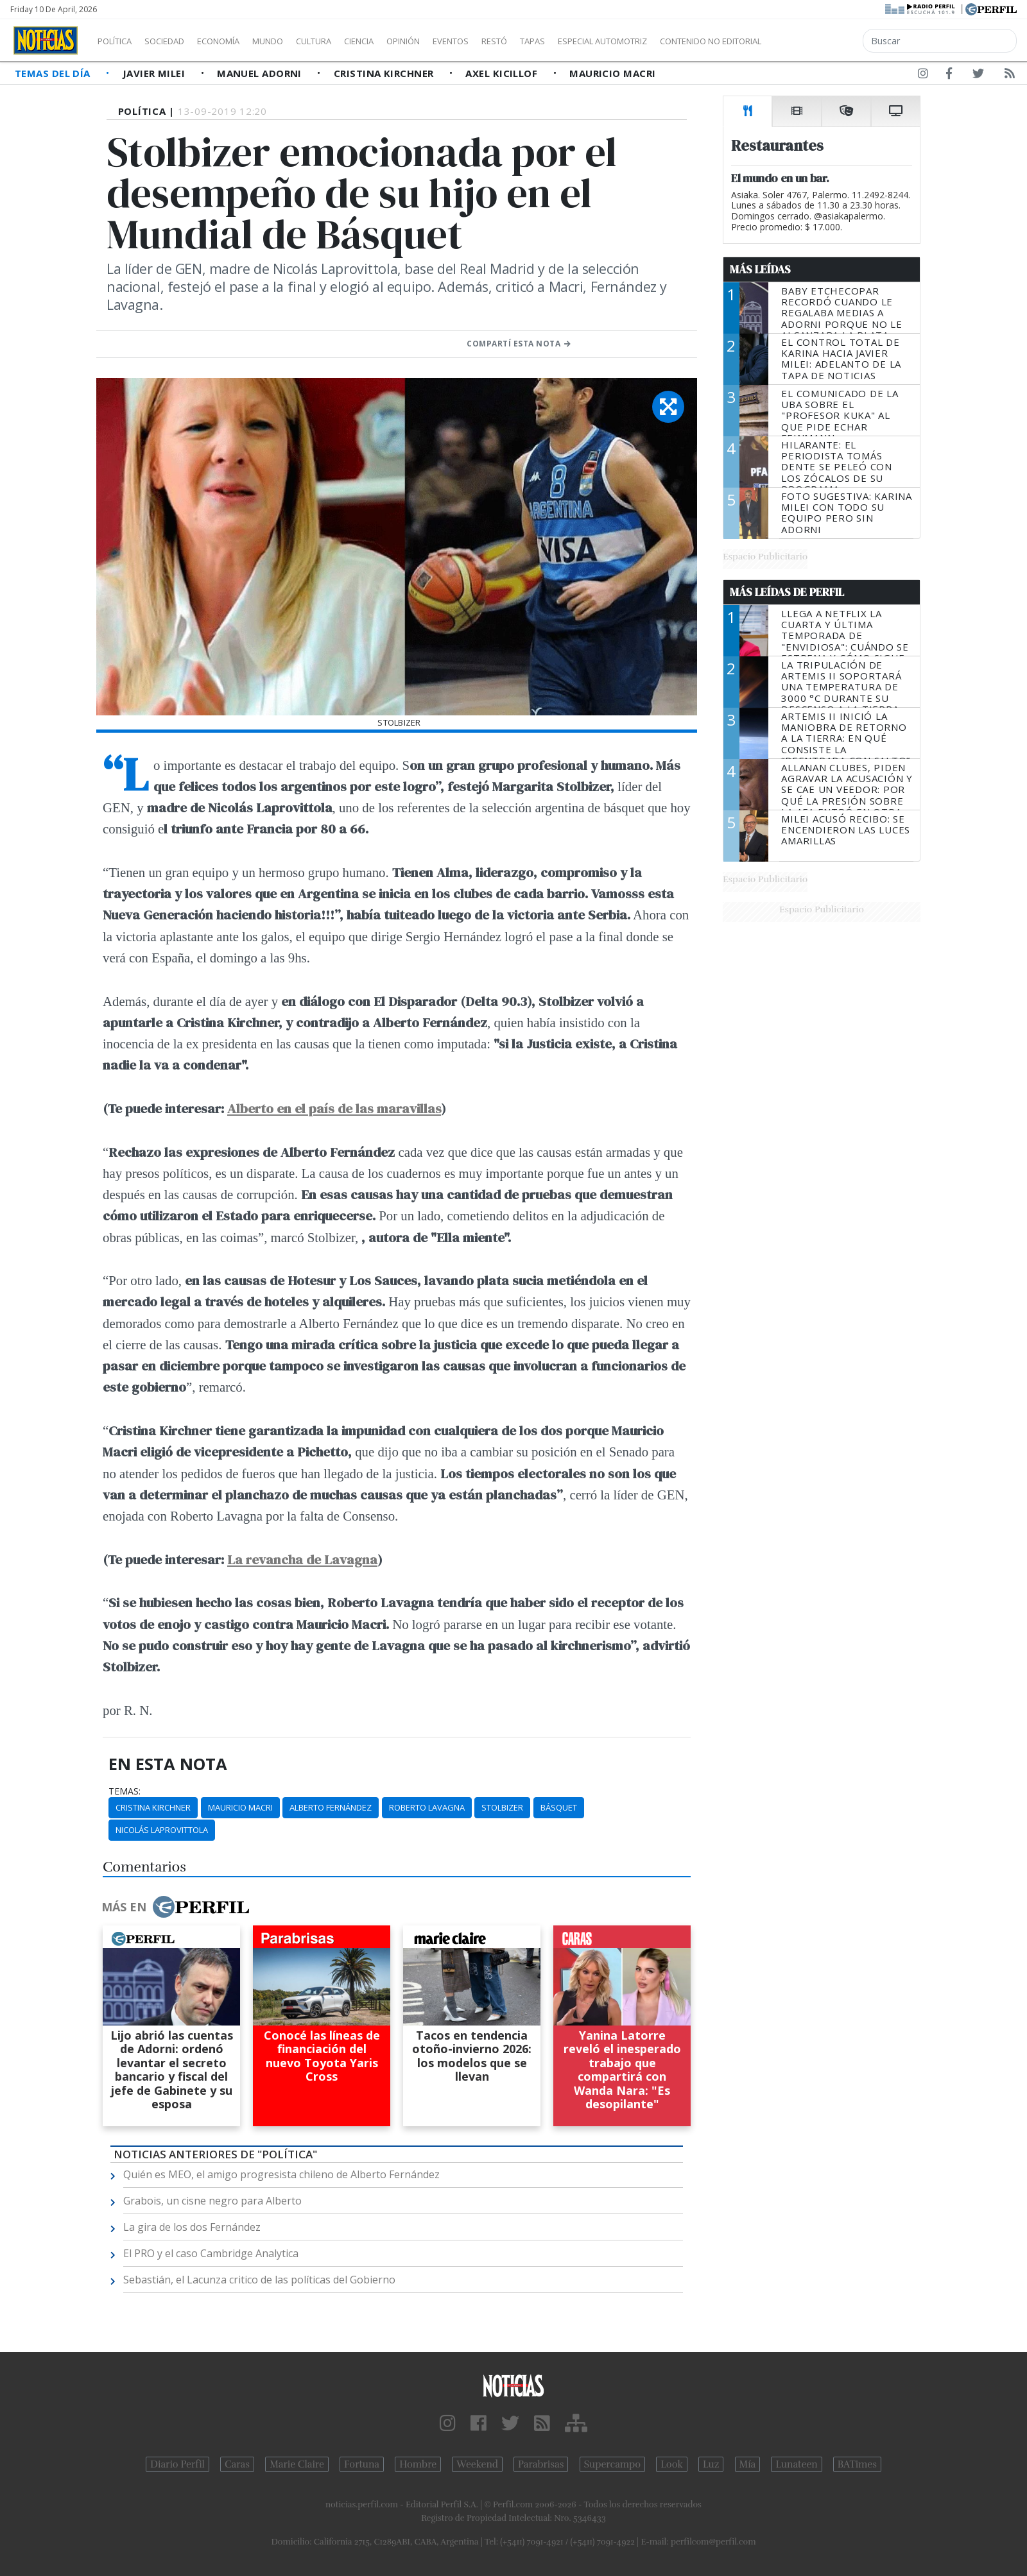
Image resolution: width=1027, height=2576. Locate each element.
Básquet (558, 1807)
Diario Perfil (177, 2464)
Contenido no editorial (820, 41)
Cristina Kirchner (385, 73)
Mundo (297, 41)
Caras (237, 2464)
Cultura (350, 41)
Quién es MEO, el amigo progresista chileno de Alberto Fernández (281, 2174)
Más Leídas (760, 269)
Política (119, 41)
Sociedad (178, 41)
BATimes (857, 2464)
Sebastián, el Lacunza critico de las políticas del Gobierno (259, 2280)
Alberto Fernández (330, 1807)
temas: (124, 1791)
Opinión (456, 41)
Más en (175, 1907)
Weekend (477, 2464)
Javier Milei (155, 73)
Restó (562, 41)
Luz (711, 2464)
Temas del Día (54, 73)
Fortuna (361, 2464)
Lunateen (796, 2464)
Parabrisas (541, 2464)
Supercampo (612, 2464)
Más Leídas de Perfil (787, 592)
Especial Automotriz (688, 41)
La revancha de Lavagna (302, 1559)
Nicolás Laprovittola (162, 1830)
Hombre (417, 2464)
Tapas (605, 41)
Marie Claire (297, 2464)
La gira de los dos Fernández (192, 2227)
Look (671, 2464)
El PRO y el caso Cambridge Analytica (210, 2253)
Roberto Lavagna (427, 1807)
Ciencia (403, 41)
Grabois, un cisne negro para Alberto (212, 2201)
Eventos (511, 41)
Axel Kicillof (502, 73)
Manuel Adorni (260, 73)
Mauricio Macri (612, 73)
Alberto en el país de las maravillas (334, 1108)
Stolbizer (502, 1807)
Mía (747, 2464)
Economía (240, 41)
